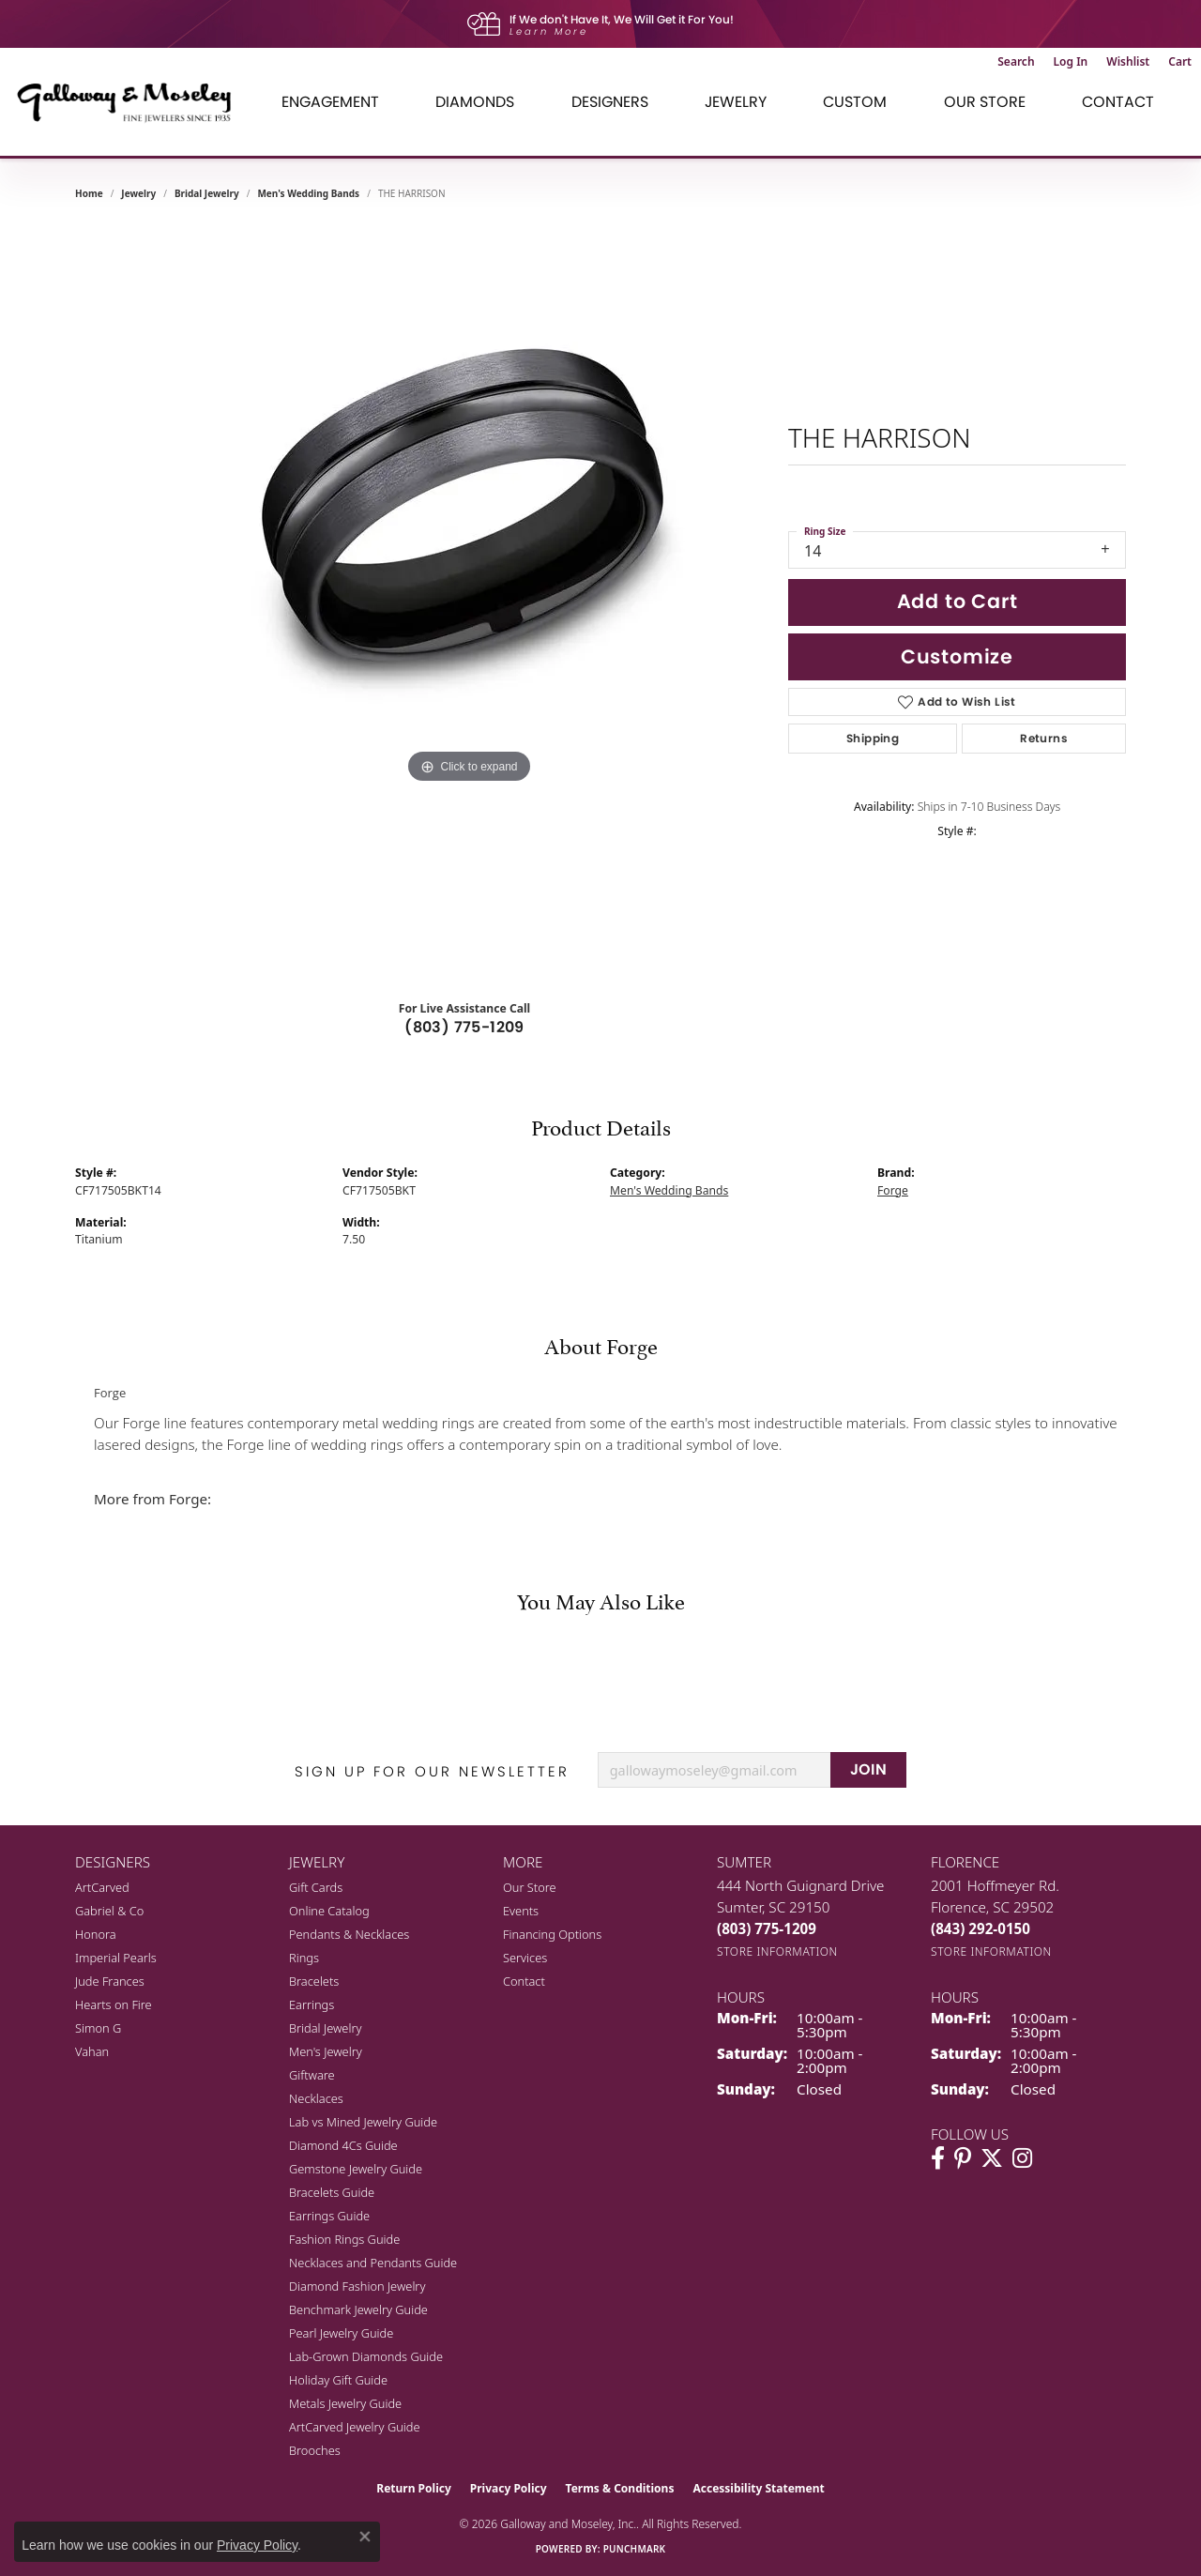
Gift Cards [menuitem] (315, 1887)
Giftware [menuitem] (312, 2074)
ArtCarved (102, 1887)
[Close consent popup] (365, 2536)
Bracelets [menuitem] (314, 1981)
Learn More (548, 31)
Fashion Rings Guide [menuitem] (344, 2239)
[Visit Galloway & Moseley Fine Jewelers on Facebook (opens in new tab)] (938, 2158)
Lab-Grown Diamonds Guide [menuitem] (366, 2356)
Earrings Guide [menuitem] (329, 2215)
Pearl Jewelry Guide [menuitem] (341, 2332)
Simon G (98, 2028)
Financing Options (552, 1934)
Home (89, 193)
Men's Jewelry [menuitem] (325, 2051)
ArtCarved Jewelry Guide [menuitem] (354, 2426)
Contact (1118, 102)
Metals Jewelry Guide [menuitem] (345, 2403)
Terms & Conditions (620, 2488)
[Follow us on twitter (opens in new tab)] (992, 2158)
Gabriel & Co (109, 1910)
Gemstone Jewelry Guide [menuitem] (355, 2168)
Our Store (985, 102)
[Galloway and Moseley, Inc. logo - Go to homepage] (131, 102)
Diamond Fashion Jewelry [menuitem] (357, 2286)
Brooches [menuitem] (315, 2450)
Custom (855, 102)
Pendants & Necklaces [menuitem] (349, 1934)
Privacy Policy (508, 2488)
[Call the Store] (766, 1928)
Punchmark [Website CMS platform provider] (634, 2548)
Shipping (872, 738)
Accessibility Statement (758, 2488)
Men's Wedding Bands (308, 193)
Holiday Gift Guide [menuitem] (338, 2379)
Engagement (330, 102)
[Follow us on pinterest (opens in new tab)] (962, 2158)
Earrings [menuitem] (311, 2004)
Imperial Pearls (116, 1957)
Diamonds (474, 102)
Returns (1044, 738)
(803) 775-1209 (464, 1027)
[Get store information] (777, 1951)
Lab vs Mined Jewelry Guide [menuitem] (363, 2121)
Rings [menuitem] (304, 1957)
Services (525, 1957)
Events (521, 1910)
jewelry (138, 193)
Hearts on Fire (113, 2004)
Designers (609, 102)
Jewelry (736, 102)
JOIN (869, 1769)
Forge (892, 1190)
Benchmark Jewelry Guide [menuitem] (358, 2309)
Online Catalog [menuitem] (329, 1910)
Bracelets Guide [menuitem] (331, 2192)
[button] (1015, 62)
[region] (469, 600)
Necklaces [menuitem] (316, 2098)
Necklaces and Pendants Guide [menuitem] (373, 2262)
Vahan (92, 2051)
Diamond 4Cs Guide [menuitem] (343, 2145)
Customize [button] (957, 656)
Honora (95, 1934)
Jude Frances (109, 1981)
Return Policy (413, 2488)
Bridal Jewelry (207, 193)
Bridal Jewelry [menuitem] (325, 2028)
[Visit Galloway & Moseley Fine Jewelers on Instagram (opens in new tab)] (1022, 2158)
